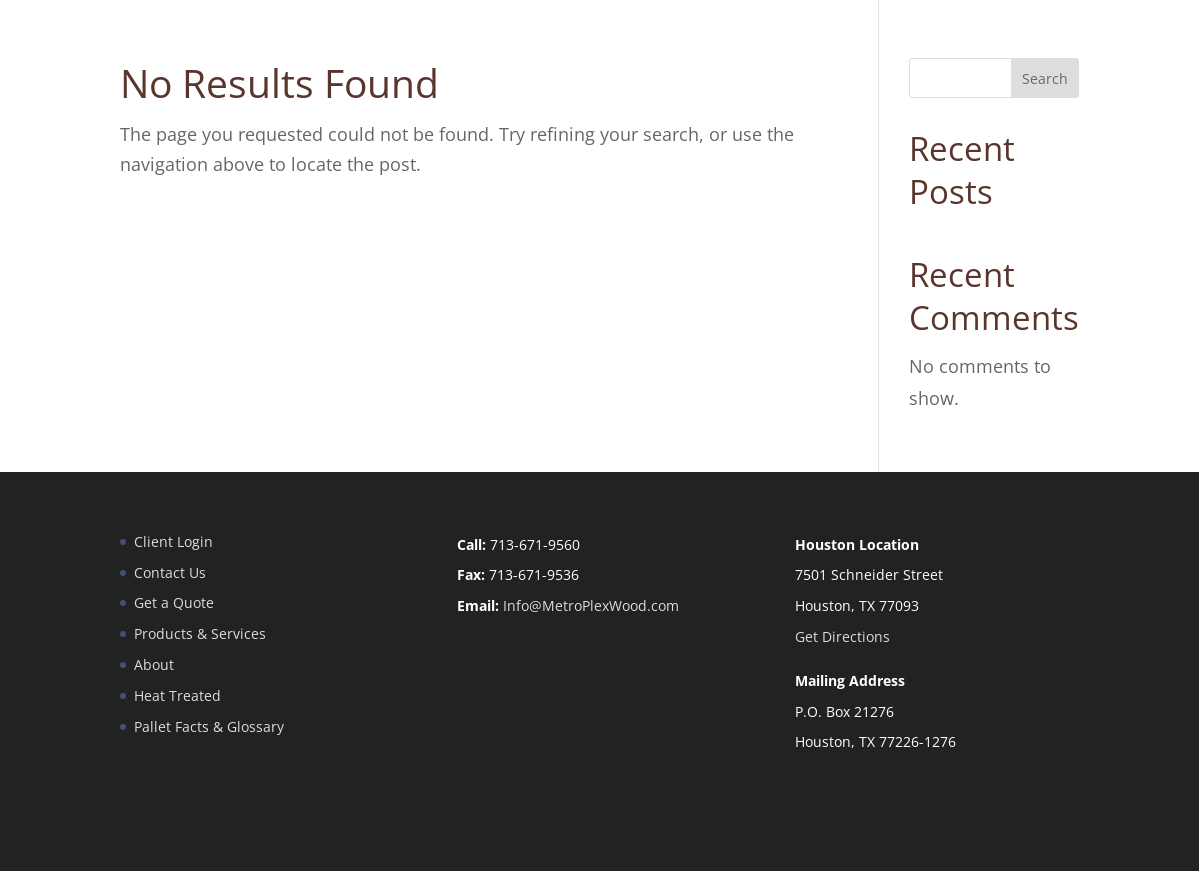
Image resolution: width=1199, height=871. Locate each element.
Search (1045, 78)
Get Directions (842, 636)
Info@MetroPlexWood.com (591, 605)
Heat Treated (177, 695)
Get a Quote (174, 602)
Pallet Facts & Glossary (209, 726)
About (154, 664)
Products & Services (200, 633)
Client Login (173, 541)
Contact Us (170, 572)
